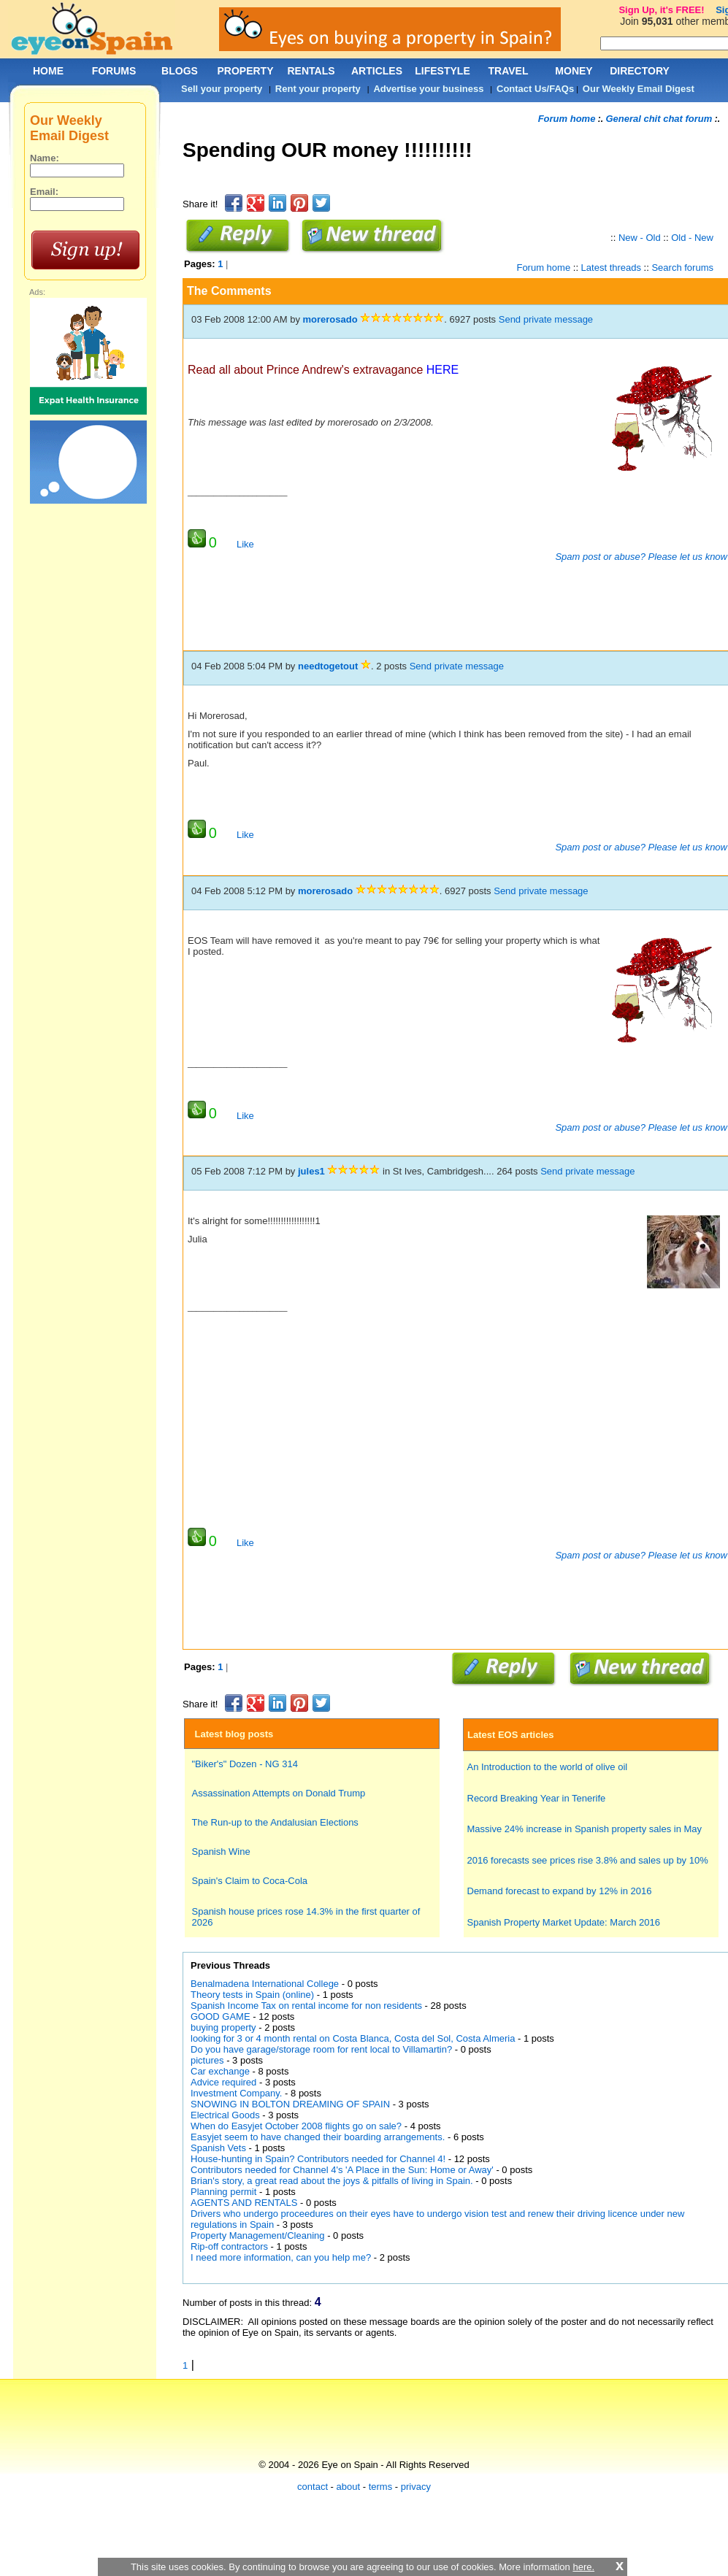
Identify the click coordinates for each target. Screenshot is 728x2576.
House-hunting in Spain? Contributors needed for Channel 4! (318, 2158)
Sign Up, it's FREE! (661, 9)
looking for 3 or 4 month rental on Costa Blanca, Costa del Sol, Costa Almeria (353, 2038)
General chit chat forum (658, 118)
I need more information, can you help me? (281, 2257)
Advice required (223, 2082)
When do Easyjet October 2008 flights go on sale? (296, 2126)
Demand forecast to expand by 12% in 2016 (559, 1890)
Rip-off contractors (231, 2246)
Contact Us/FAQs (535, 88)
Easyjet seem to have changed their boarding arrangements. (318, 2136)
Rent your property (318, 88)
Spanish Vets (218, 2147)
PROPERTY (245, 71)
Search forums (682, 267)
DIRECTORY (640, 71)
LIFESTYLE (442, 71)
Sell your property (221, 88)
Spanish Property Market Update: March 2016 (563, 1922)
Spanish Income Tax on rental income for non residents (306, 2005)
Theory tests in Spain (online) (252, 1994)
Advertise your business (428, 88)
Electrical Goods (225, 2115)
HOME (48, 71)
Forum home (567, 118)
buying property (223, 2027)
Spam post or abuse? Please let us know (640, 556)
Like (245, 544)
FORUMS (114, 71)
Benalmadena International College (265, 1983)
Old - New (692, 237)
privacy (416, 2486)
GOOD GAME (220, 2016)
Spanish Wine (221, 1851)
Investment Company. (236, 2093)
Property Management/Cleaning (258, 2235)
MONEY (573, 71)
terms (381, 2486)
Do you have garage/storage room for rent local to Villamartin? (323, 2049)
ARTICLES (376, 71)
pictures (207, 2060)
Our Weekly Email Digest (638, 88)
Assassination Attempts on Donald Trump (279, 1793)
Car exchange (220, 2071)
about (349, 2486)
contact (312, 2486)
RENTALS (310, 71)
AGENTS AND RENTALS (244, 2202)
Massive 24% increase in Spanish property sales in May (584, 1828)
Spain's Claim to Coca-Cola (250, 1880)
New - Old (639, 237)
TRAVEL (508, 71)
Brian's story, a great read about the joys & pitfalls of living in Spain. (332, 2180)
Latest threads (611, 267)
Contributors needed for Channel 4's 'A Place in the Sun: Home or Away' (342, 2169)
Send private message (546, 319)
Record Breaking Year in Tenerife (536, 1798)
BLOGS (179, 71)
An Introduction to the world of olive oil (547, 1766)
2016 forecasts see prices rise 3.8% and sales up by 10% (587, 1860)
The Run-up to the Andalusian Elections (275, 1822)
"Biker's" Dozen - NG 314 (245, 1763)
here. (583, 2566)
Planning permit (223, 2191)
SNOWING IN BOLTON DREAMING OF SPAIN (290, 2104)
